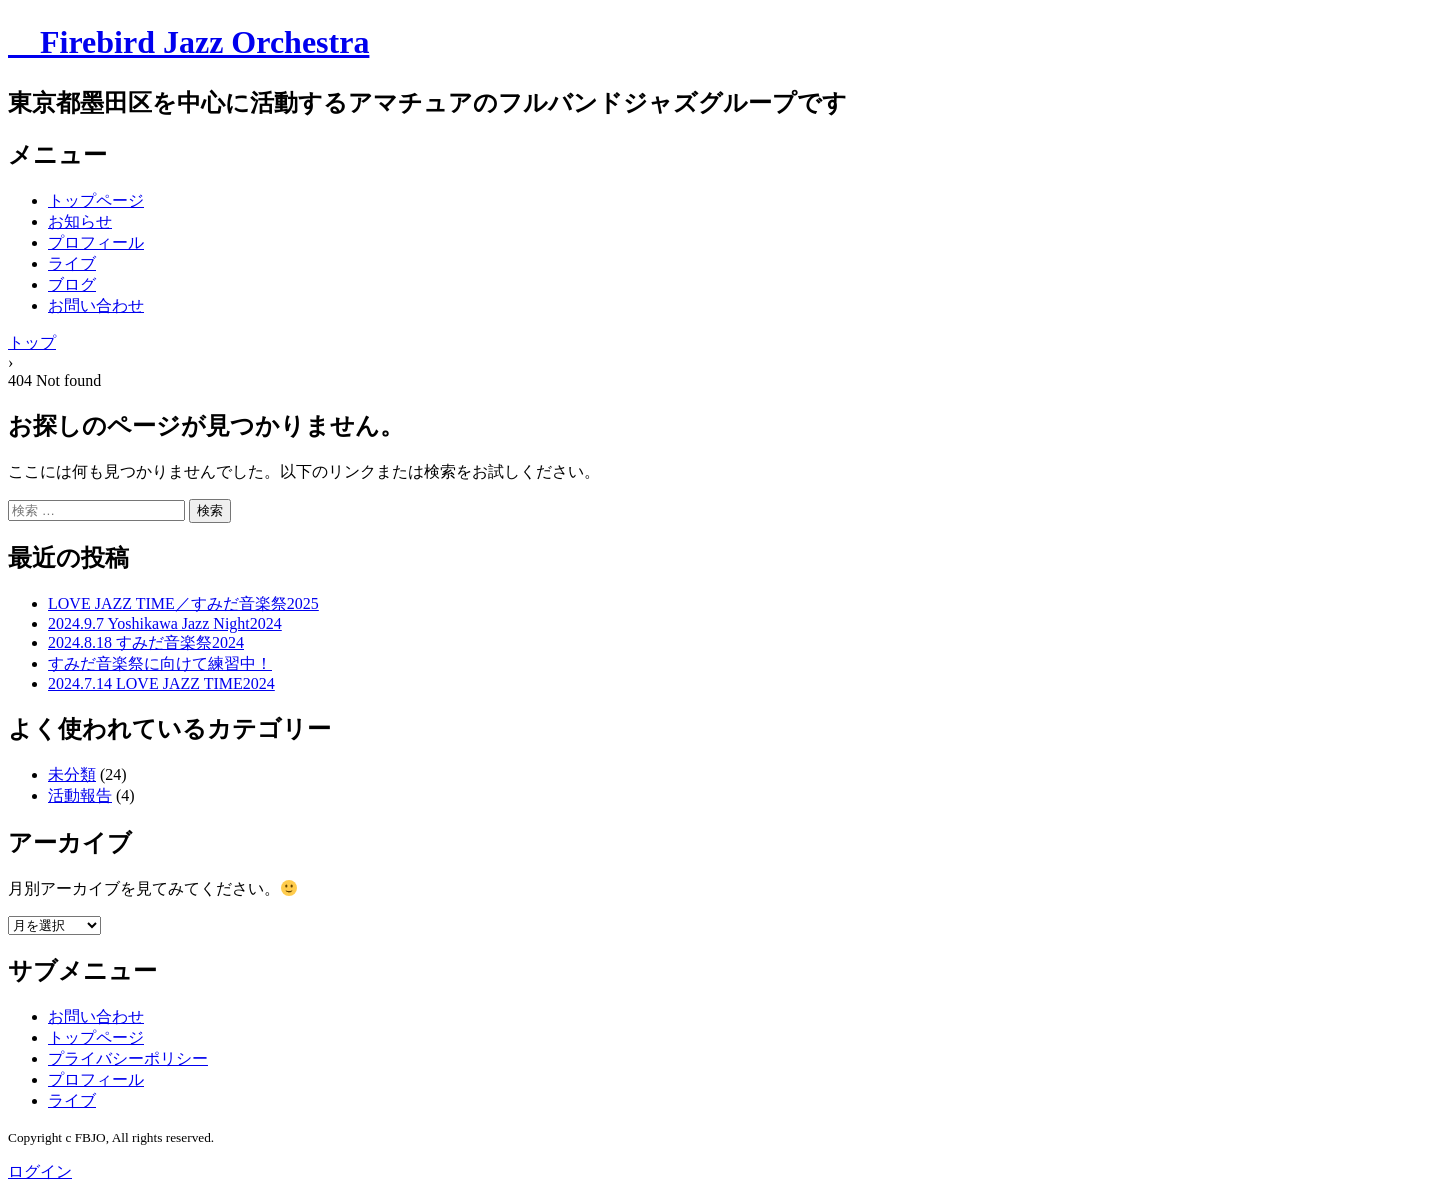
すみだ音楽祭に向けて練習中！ (160, 663)
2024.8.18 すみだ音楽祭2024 (146, 642)
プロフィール (96, 242)
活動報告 (80, 795)
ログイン (40, 1171)
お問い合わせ (96, 305)
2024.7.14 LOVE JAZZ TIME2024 (161, 683)
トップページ (96, 200)
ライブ (72, 263)
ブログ (72, 284)
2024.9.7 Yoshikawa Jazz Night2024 (165, 623)
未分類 (72, 774)
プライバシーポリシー (128, 1058)
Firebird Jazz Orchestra (188, 42)
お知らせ (80, 221)
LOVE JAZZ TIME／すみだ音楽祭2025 (183, 603)
